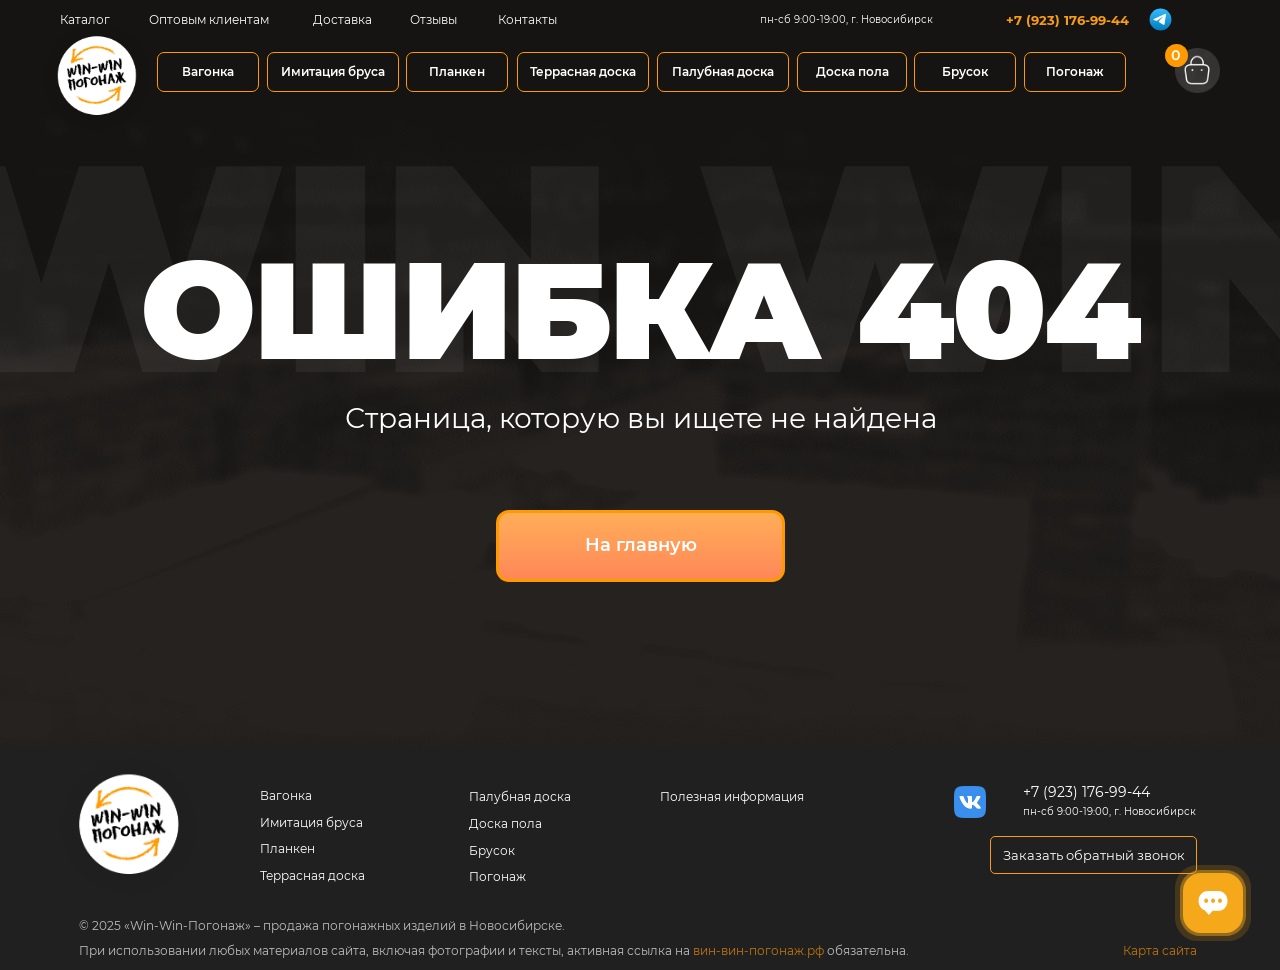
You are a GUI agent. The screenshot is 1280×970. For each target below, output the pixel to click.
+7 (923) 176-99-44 (1067, 20)
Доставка (342, 19)
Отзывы (433, 19)
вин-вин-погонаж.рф (758, 950)
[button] (1093, 855)
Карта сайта (1160, 950)
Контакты (527, 19)
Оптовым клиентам (209, 19)
